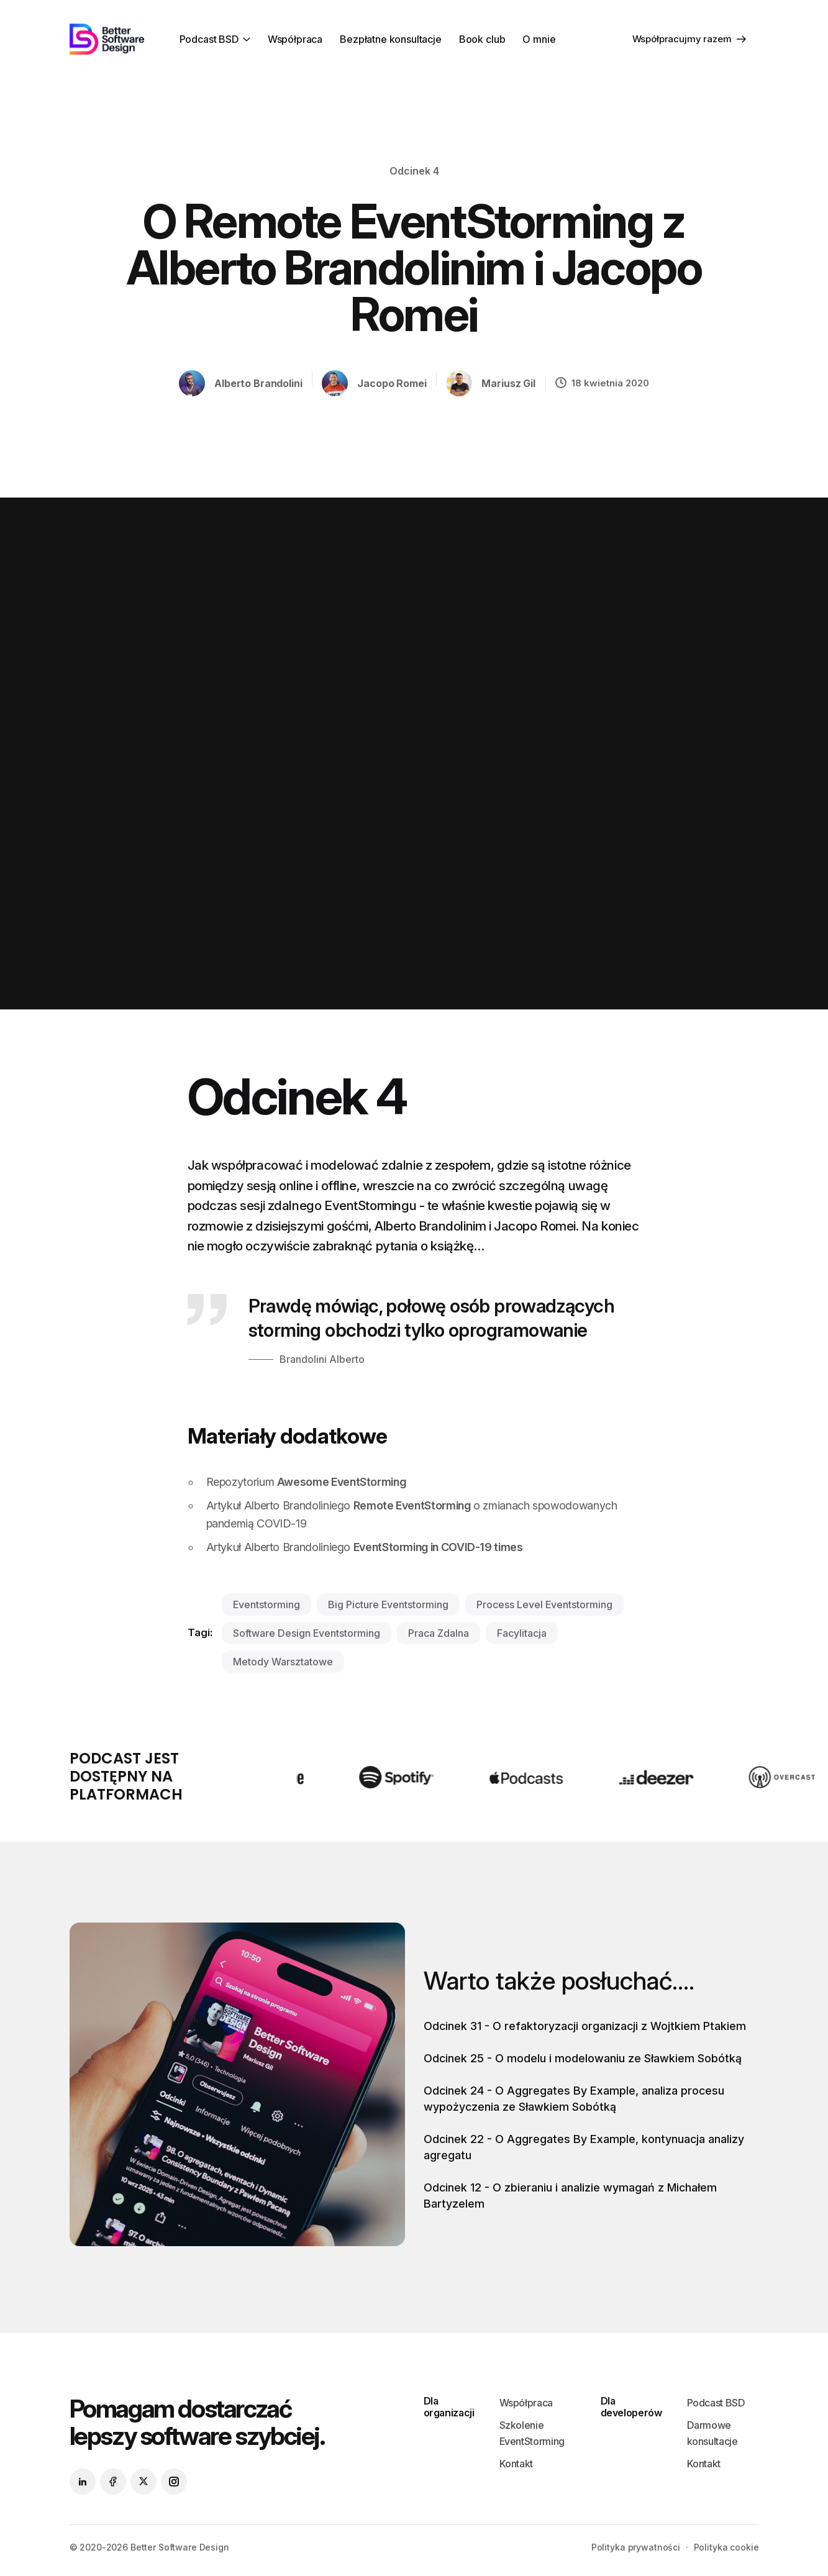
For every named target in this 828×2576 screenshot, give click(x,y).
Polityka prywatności (635, 2547)
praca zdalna (438, 1633)
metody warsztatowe (283, 1661)
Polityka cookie (726, 2547)
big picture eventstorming (388, 1604)
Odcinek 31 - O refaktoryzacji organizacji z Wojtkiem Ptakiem (585, 2025)
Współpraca (295, 39)
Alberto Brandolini (258, 383)
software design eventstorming (306, 1633)
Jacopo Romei (391, 383)
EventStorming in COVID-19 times (438, 1547)
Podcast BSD (209, 39)
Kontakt (516, 2463)
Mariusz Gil (508, 383)
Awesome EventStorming (341, 1481)
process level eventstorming (544, 1604)
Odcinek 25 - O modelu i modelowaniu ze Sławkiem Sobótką (583, 2058)
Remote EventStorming (412, 1505)
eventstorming (266, 1604)
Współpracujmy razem (689, 38)
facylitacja (522, 1633)
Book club (482, 39)
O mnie (538, 39)
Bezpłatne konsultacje (391, 39)
